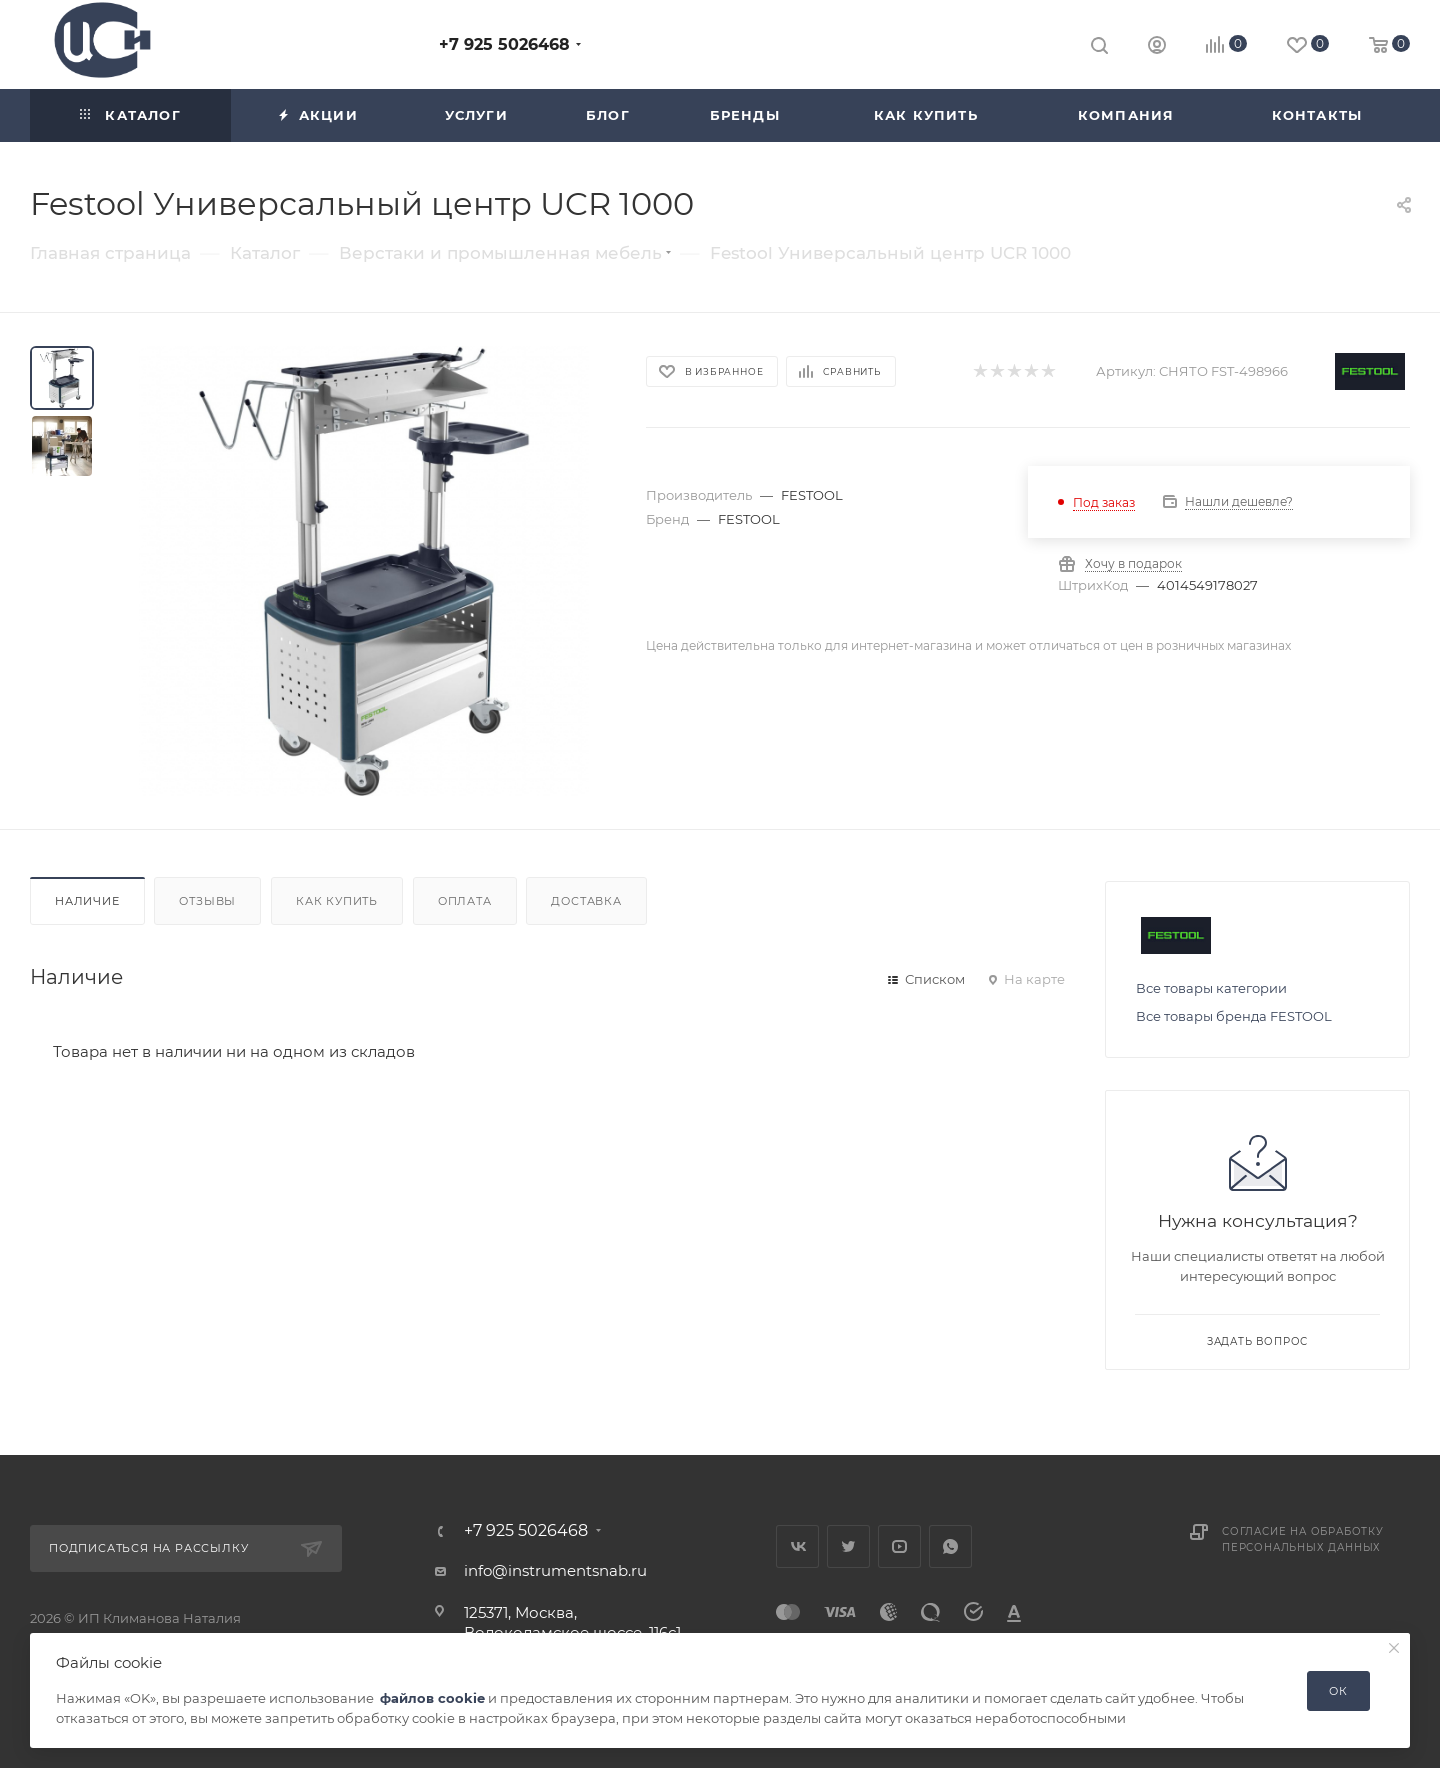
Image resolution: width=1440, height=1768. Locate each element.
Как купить (337, 901)
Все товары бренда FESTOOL (1234, 1016)
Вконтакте (797, 1546)
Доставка (586, 901)
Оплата (465, 901)
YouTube (899, 1546)
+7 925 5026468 (504, 44)
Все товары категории (1211, 988)
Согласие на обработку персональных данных (1303, 1539)
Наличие (87, 901)
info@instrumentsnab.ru (555, 1570)
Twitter (848, 1546)
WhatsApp (950, 1546)
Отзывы (207, 901)
